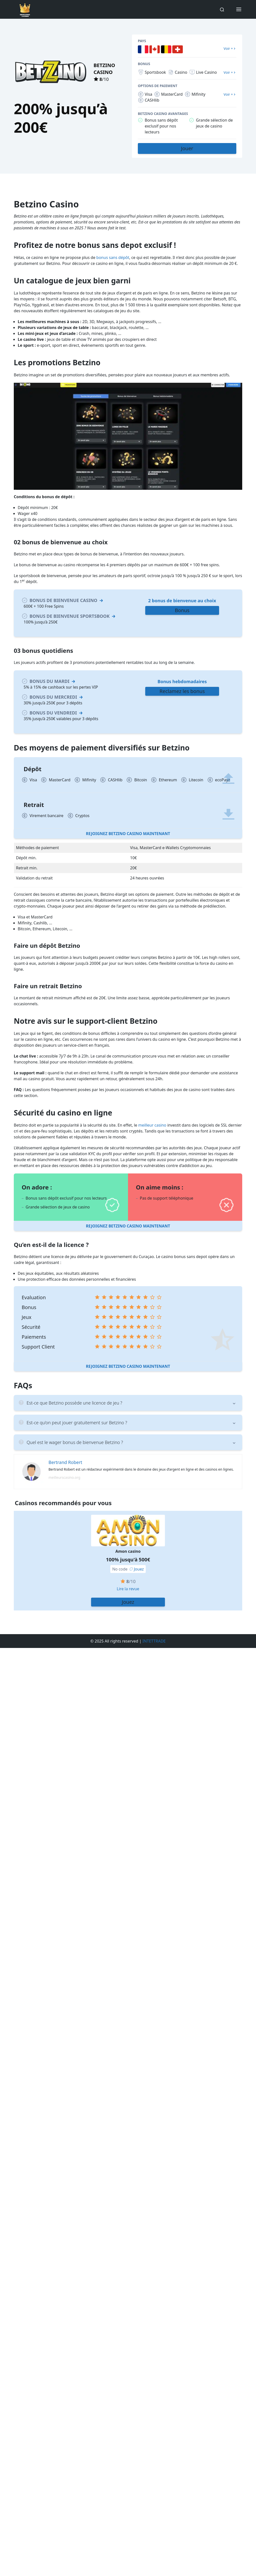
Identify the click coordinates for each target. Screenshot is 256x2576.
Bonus (182, 610)
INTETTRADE (154, 1641)
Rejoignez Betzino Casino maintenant (128, 833)
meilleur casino (152, 1125)
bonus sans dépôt (112, 257)
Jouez (128, 1602)
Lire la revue (128, 1588)
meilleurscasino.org (64, 1477)
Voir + (230, 48)
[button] (128, 1403)
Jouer (187, 148)
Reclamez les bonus (182, 691)
